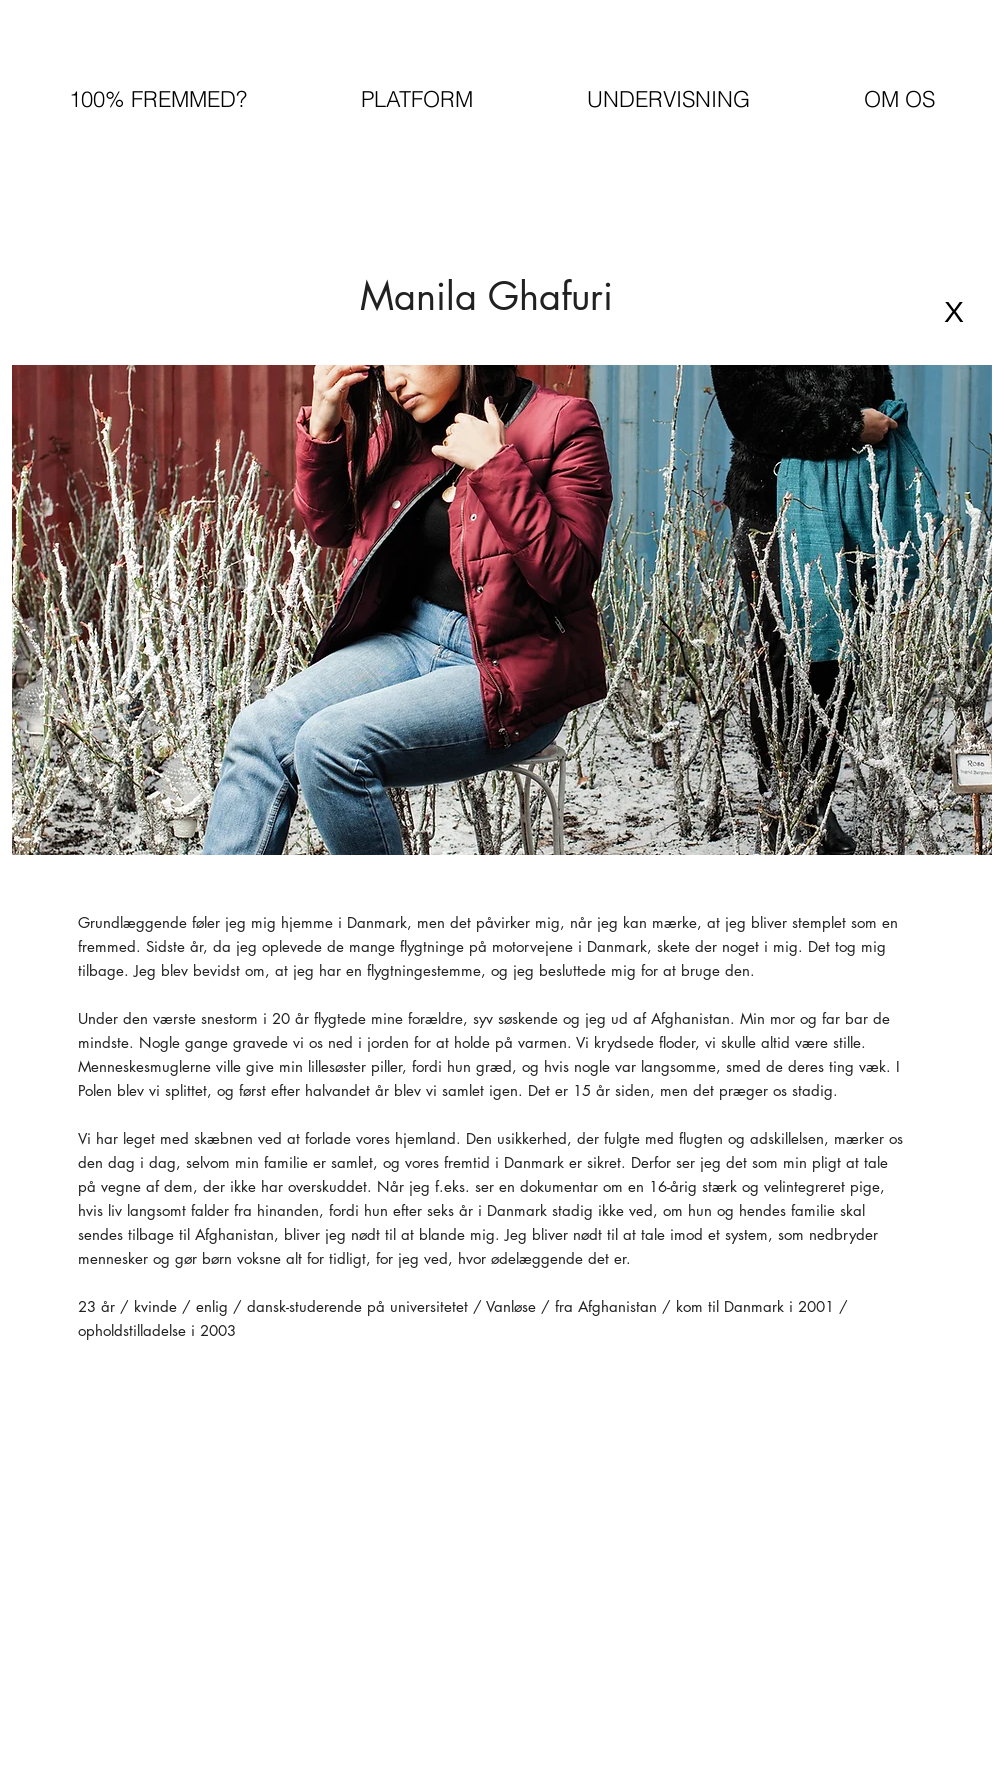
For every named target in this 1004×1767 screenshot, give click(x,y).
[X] (954, 312)
